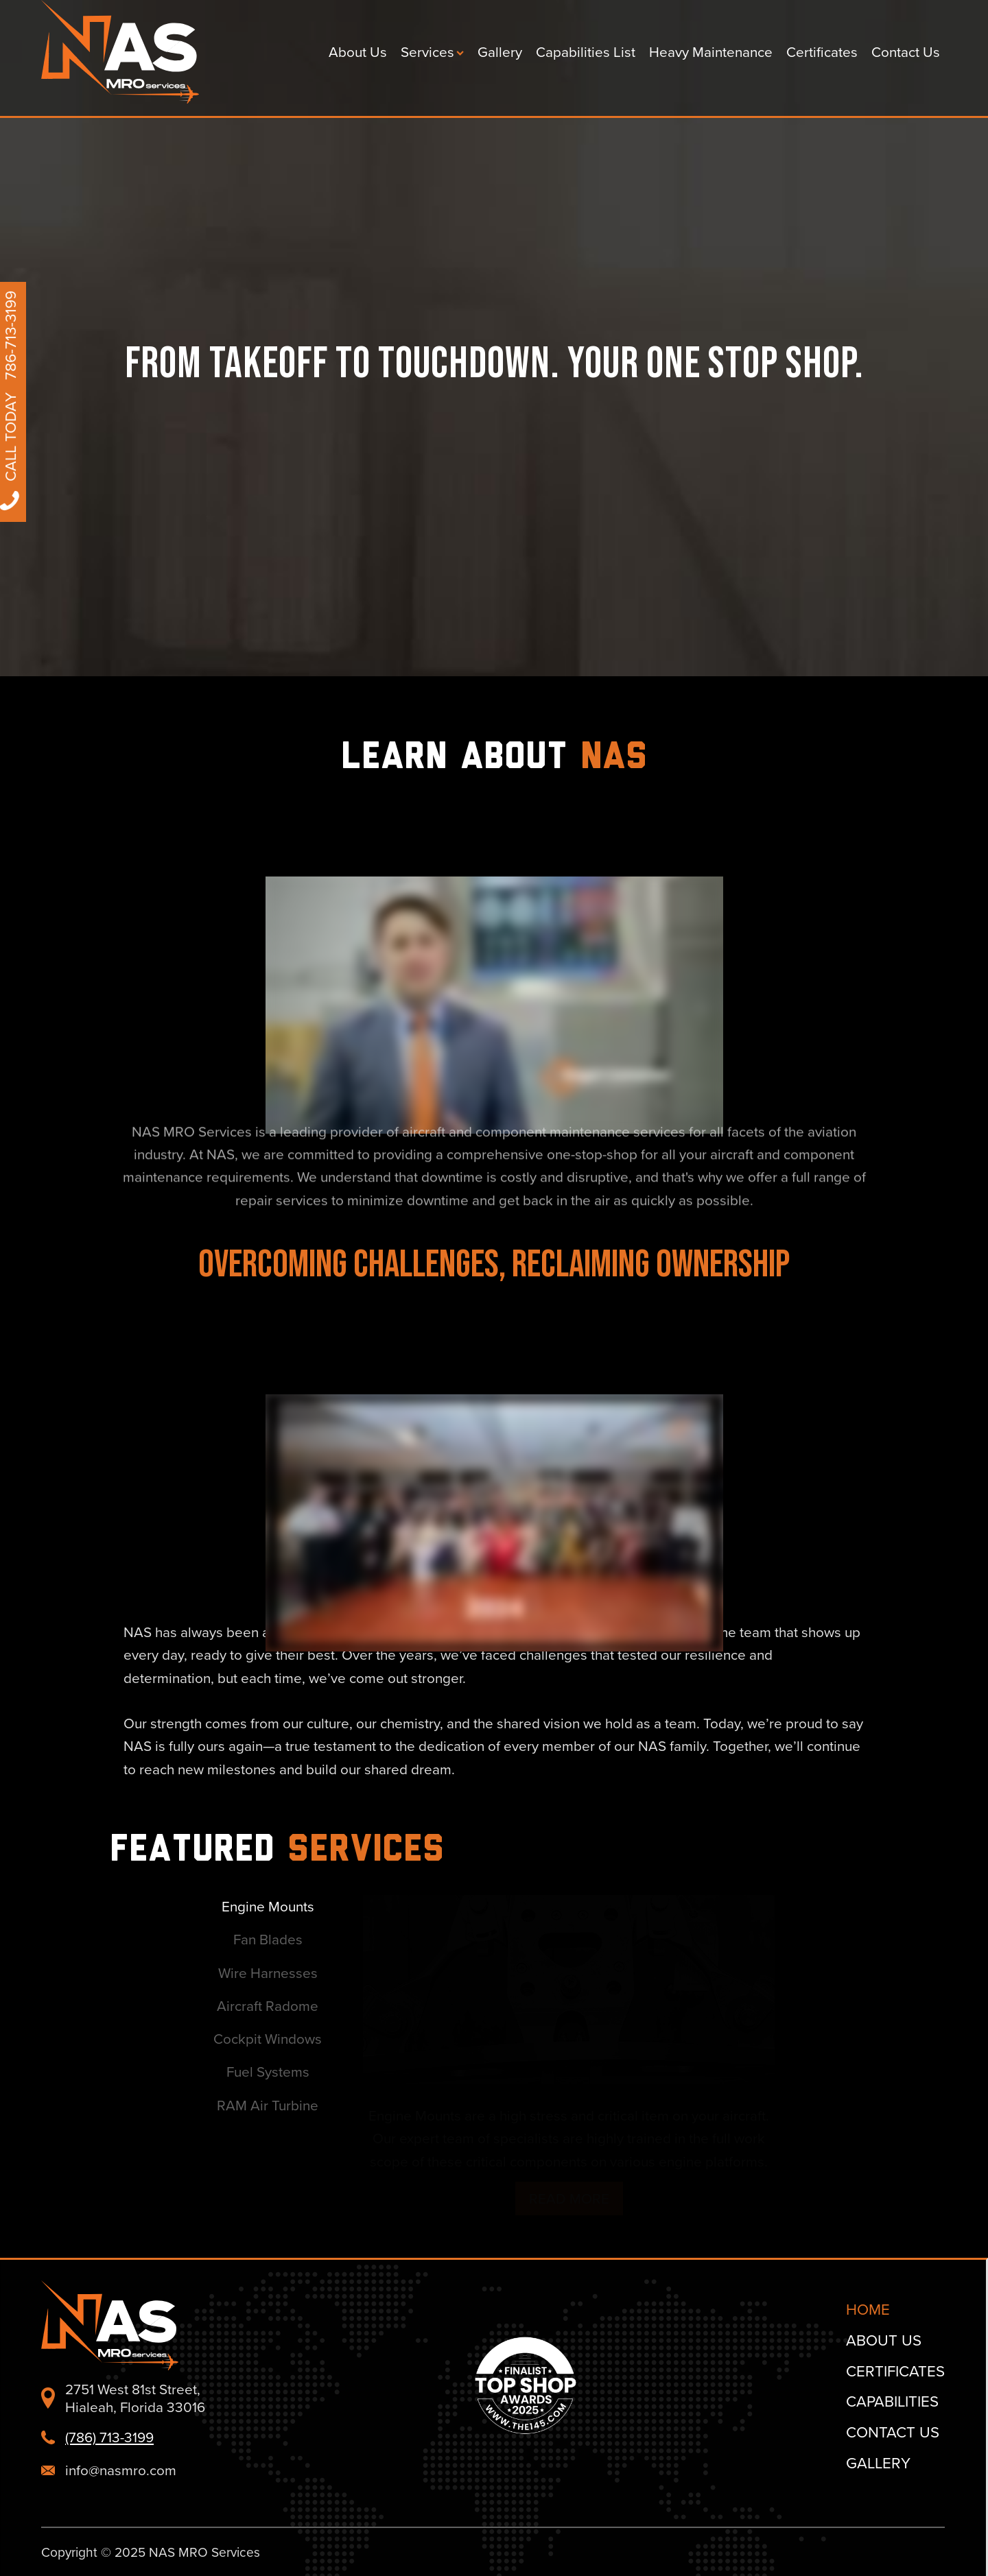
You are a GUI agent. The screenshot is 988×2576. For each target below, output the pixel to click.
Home (868, 2308)
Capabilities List (585, 52)
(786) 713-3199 (109, 2437)
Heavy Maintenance (711, 52)
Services (432, 52)
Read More (277, 2198)
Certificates (822, 52)
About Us (358, 52)
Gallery (500, 52)
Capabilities (892, 2400)
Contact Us (905, 52)
